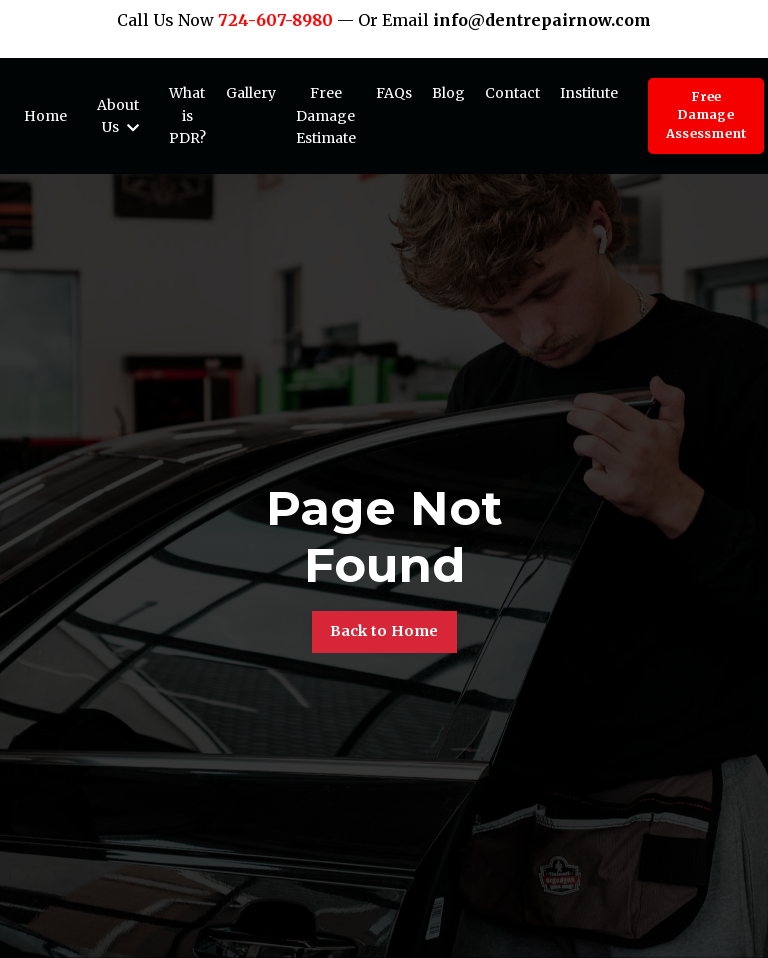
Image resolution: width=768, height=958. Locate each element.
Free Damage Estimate (326, 115)
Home (45, 116)
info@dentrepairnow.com (542, 20)
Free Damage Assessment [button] (706, 115)
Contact (512, 93)
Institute (589, 93)
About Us (118, 116)
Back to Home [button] (384, 631)
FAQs (394, 93)
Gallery (251, 93)
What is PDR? (187, 115)
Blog (448, 93)
